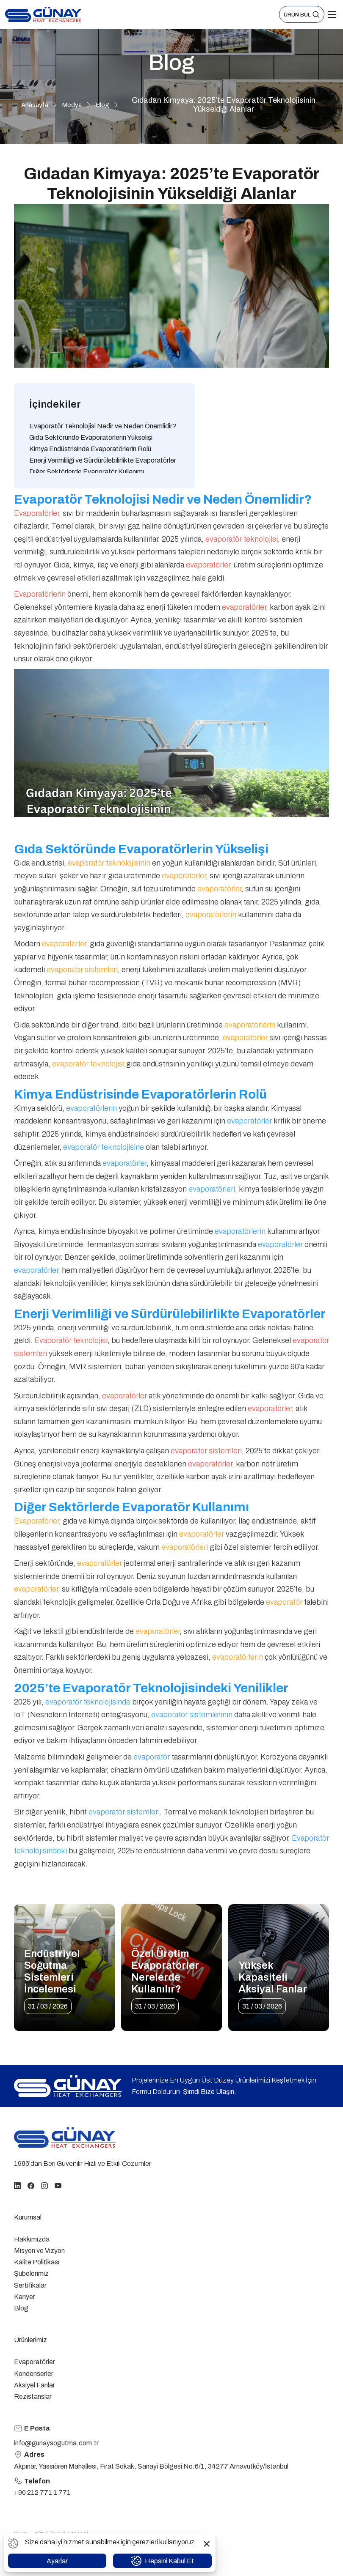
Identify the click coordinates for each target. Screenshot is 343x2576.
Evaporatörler (34, 2361)
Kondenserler (33, 2373)
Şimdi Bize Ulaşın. (209, 2091)
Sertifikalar (30, 2285)
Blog (102, 104)
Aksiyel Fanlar (34, 2385)
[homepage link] (65, 2137)
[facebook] (31, 2185)
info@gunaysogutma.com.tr (56, 2443)
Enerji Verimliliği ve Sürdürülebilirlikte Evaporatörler (102, 460)
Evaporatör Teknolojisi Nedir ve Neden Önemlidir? (102, 426)
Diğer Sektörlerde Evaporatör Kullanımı (86, 471)
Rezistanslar (33, 2396)
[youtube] (58, 2185)
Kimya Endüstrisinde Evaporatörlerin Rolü (90, 448)
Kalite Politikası (36, 2262)
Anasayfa (34, 104)
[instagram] (44, 2185)
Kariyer (24, 2296)
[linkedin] (17, 2185)
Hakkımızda (32, 2239)
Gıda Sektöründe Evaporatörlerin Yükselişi (90, 437)
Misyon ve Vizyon (39, 2250)
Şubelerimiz (31, 2273)
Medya (72, 104)
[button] (301, 14)
